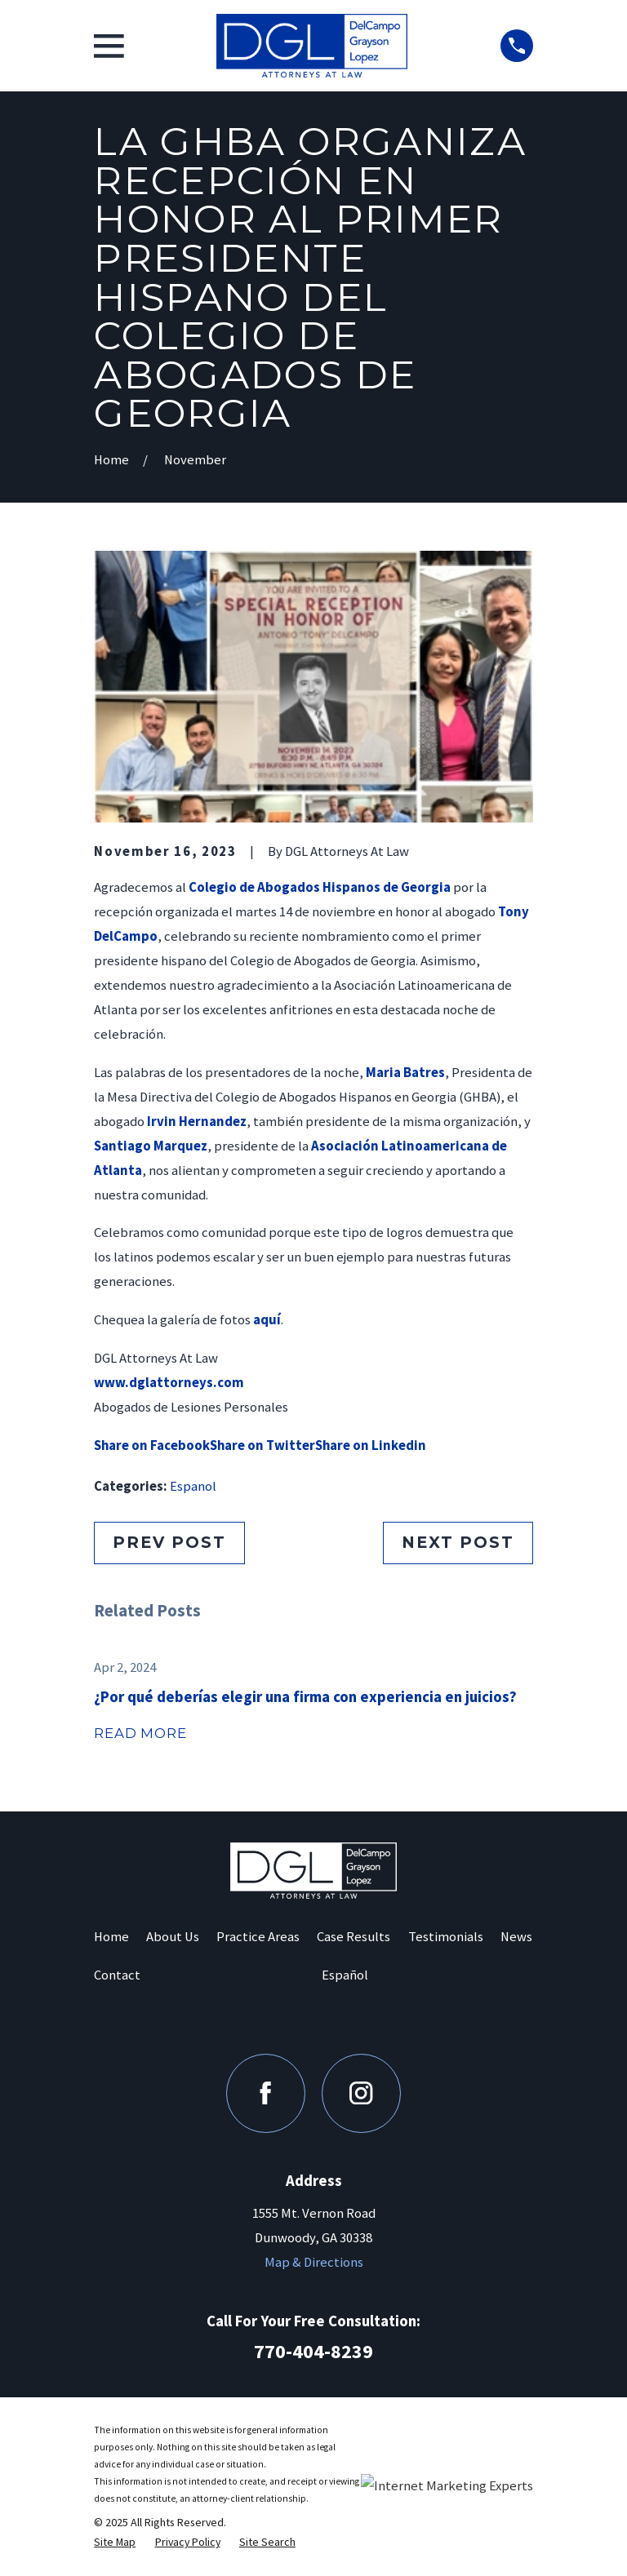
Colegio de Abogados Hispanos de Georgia (320, 887)
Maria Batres (405, 1072)
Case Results (353, 1936)
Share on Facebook (152, 1445)
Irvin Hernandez (197, 1121)
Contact (117, 1975)
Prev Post (169, 1542)
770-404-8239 (313, 2351)
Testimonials (445, 1936)
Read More (140, 1733)
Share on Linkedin (370, 1445)
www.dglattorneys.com (169, 1382)
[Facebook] (265, 2093)
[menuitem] (115, 2542)
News (516, 1936)
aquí (267, 1319)
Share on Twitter (262, 1445)
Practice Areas (258, 1936)
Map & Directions (314, 2262)
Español (345, 1975)
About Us (172, 1936)
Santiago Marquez (150, 1146)
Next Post (458, 1542)
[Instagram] (361, 2093)
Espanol (193, 1486)
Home (111, 1936)
